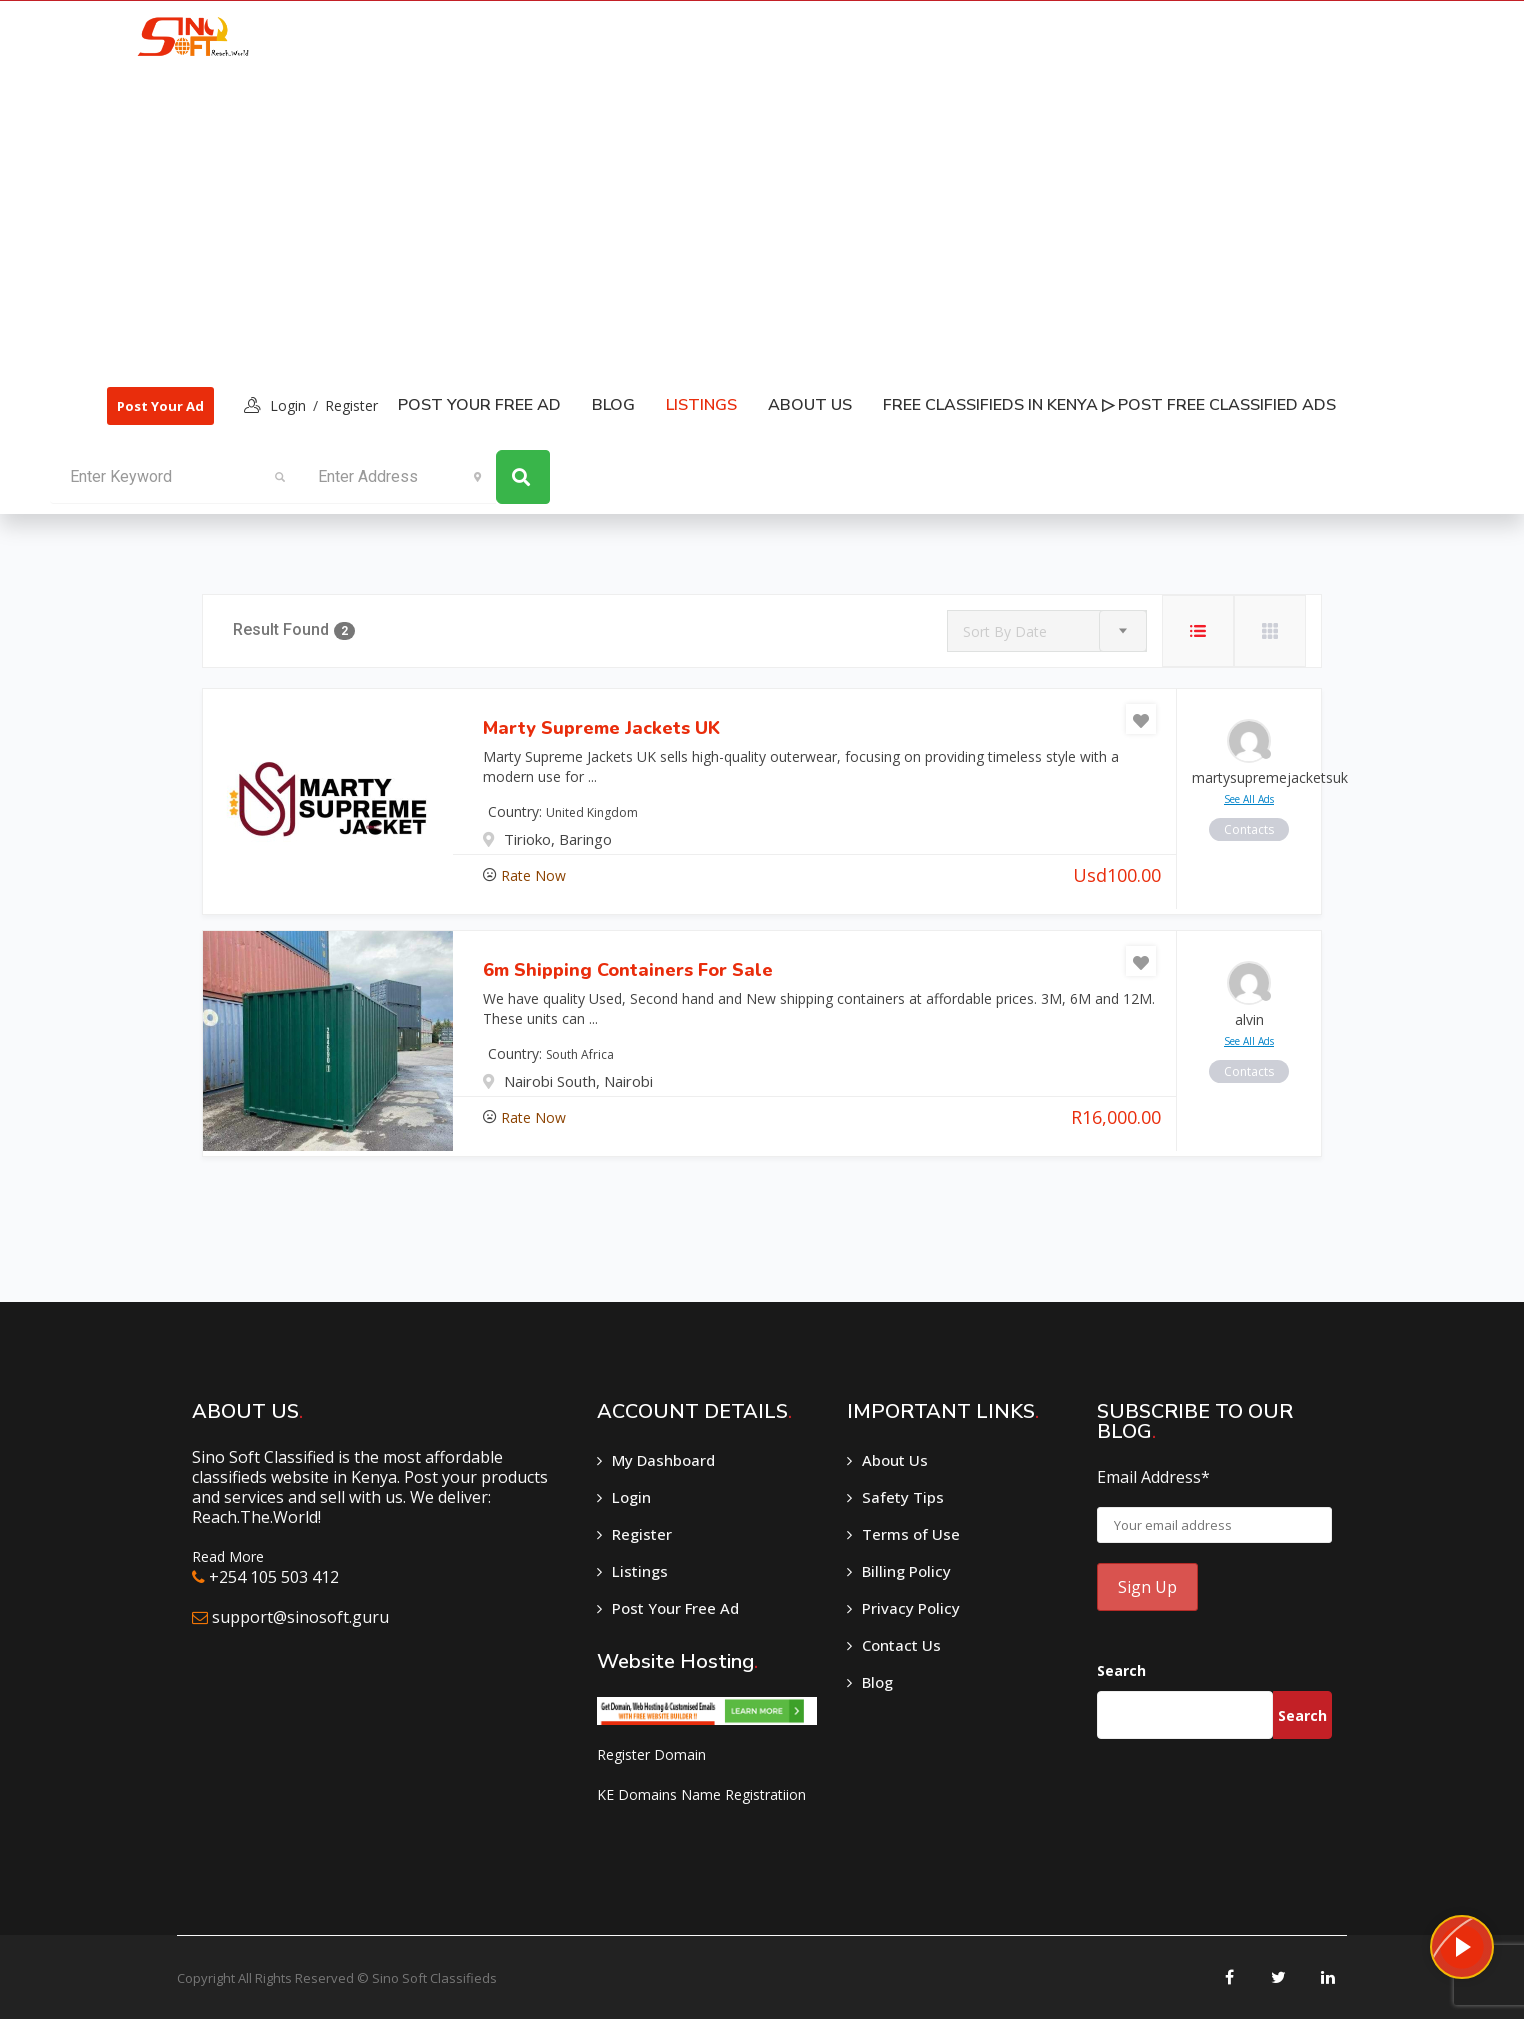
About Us (810, 405)
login (288, 405)
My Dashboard (663, 1460)
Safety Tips (903, 1497)
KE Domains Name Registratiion (701, 1794)
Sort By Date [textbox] (1005, 631)
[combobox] (1047, 631)
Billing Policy (906, 1571)
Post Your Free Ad (479, 405)
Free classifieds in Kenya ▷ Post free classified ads (1109, 405)
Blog (613, 405)
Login (631, 1497)
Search (1121, 1670)
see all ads (1249, 799)
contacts (1249, 829)
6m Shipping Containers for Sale (628, 970)
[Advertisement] (723, 221)
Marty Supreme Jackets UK (601, 728)
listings (701, 405)
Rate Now (533, 875)
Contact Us (901, 1645)
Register (351, 405)
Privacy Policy (911, 1608)
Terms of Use (911, 1534)
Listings (640, 1571)
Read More (228, 1556)
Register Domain (651, 1754)
